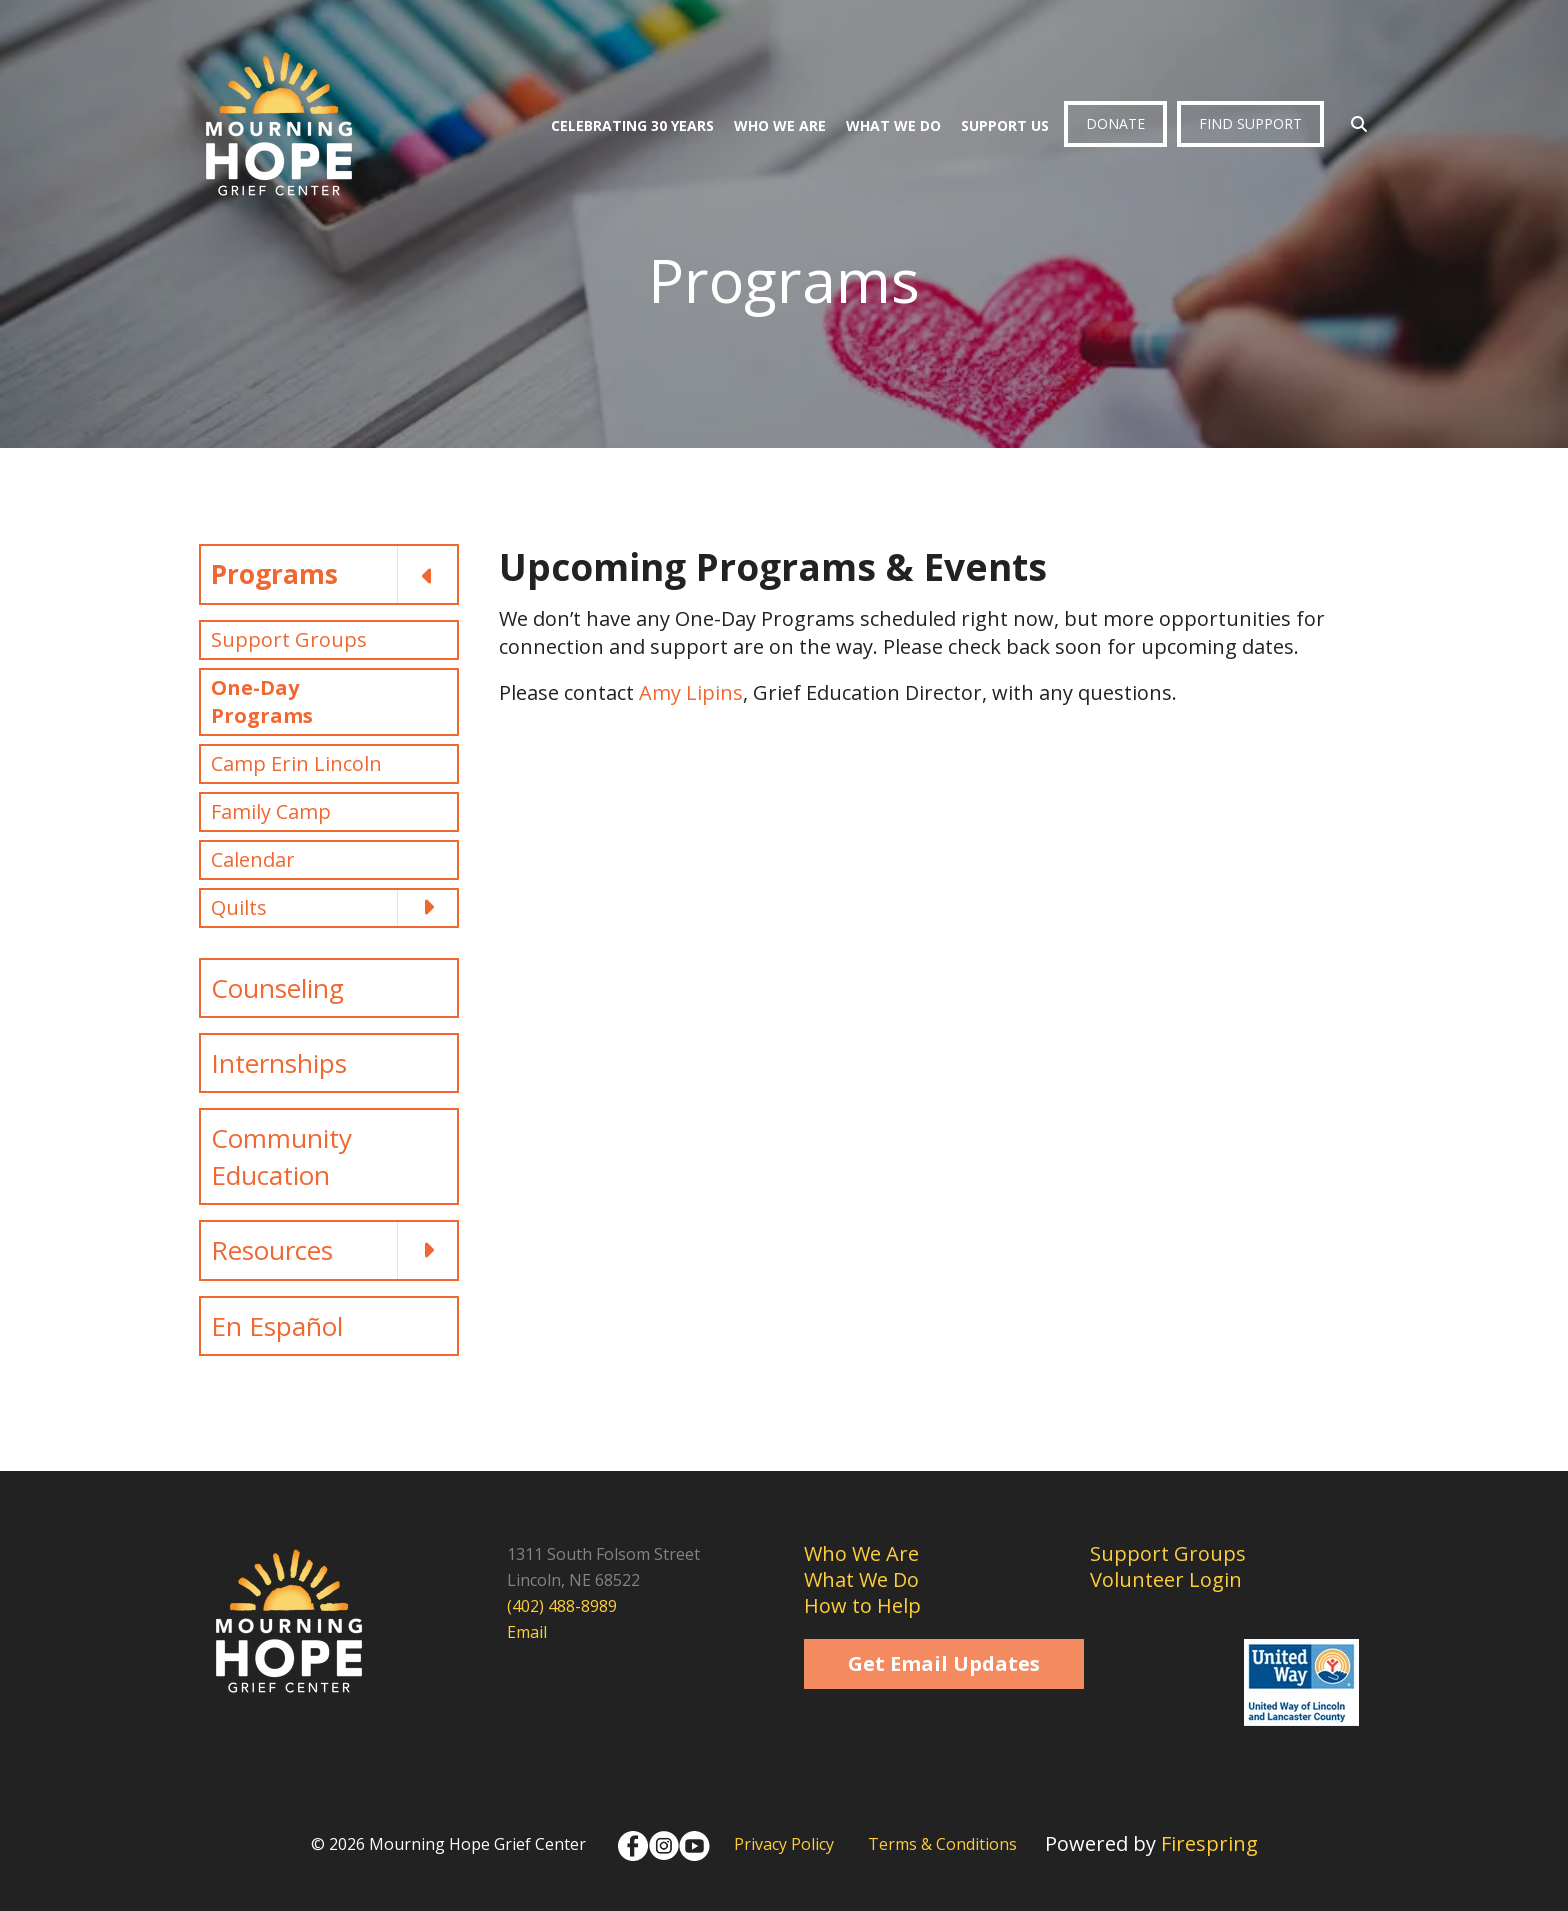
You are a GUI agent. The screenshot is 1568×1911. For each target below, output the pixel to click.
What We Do (893, 125)
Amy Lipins (691, 692)
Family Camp (271, 811)
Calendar (253, 859)
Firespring (1209, 1843)
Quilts (334, 908)
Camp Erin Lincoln (296, 763)
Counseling (277, 988)
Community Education (281, 1156)
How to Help (862, 1605)
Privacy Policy (784, 1844)
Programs (334, 574)
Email (527, 1632)
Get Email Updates (944, 1663)
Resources (334, 1250)
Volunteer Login (1166, 1579)
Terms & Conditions (942, 1844)
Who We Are (780, 125)
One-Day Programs (262, 701)
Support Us (1005, 125)
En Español (277, 1326)
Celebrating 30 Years (632, 125)
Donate (1115, 123)
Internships (279, 1063)
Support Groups (289, 639)
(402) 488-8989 (562, 1606)
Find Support (1250, 123)
